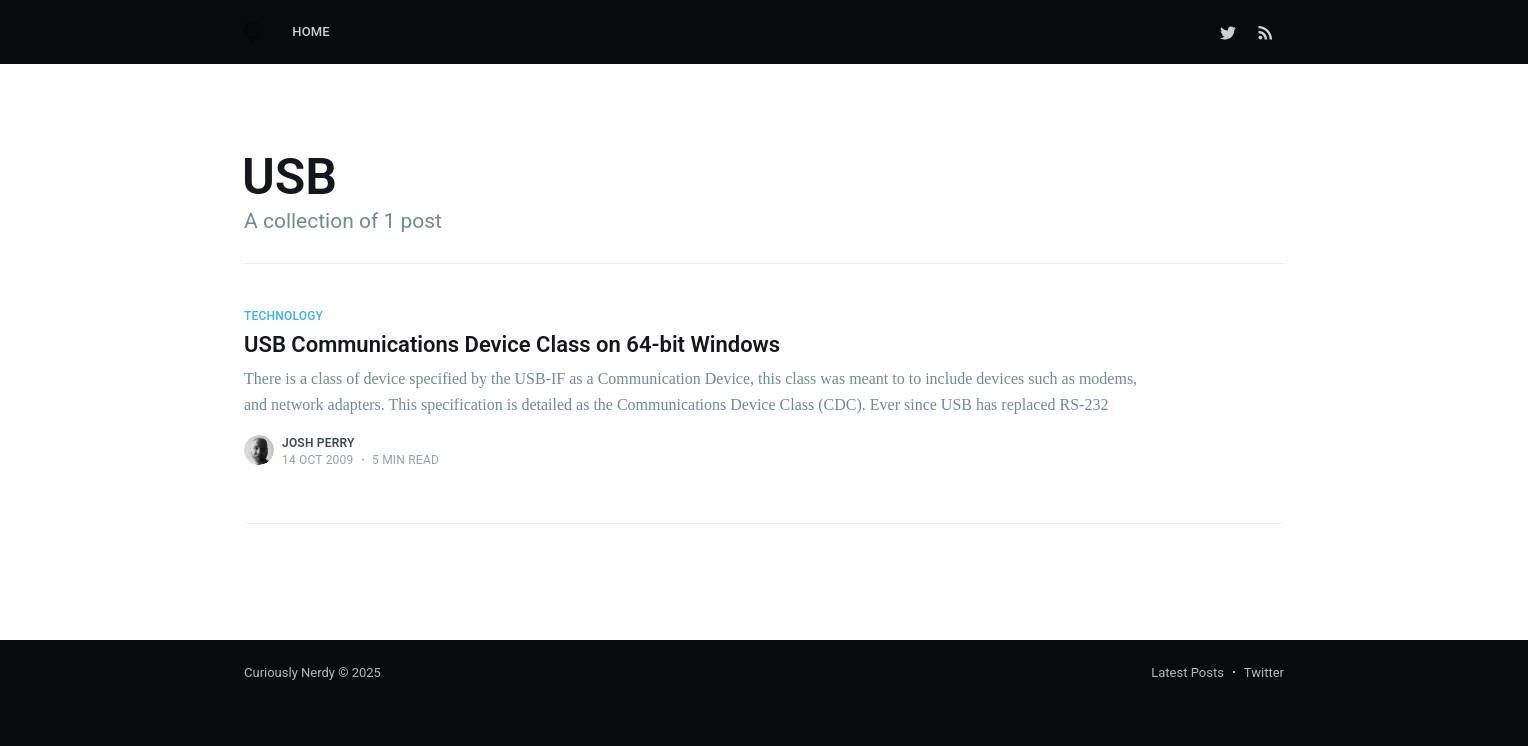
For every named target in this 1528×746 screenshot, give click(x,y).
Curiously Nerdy (289, 672)
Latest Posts (1187, 672)
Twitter (1264, 672)
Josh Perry (318, 443)
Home (311, 31)
